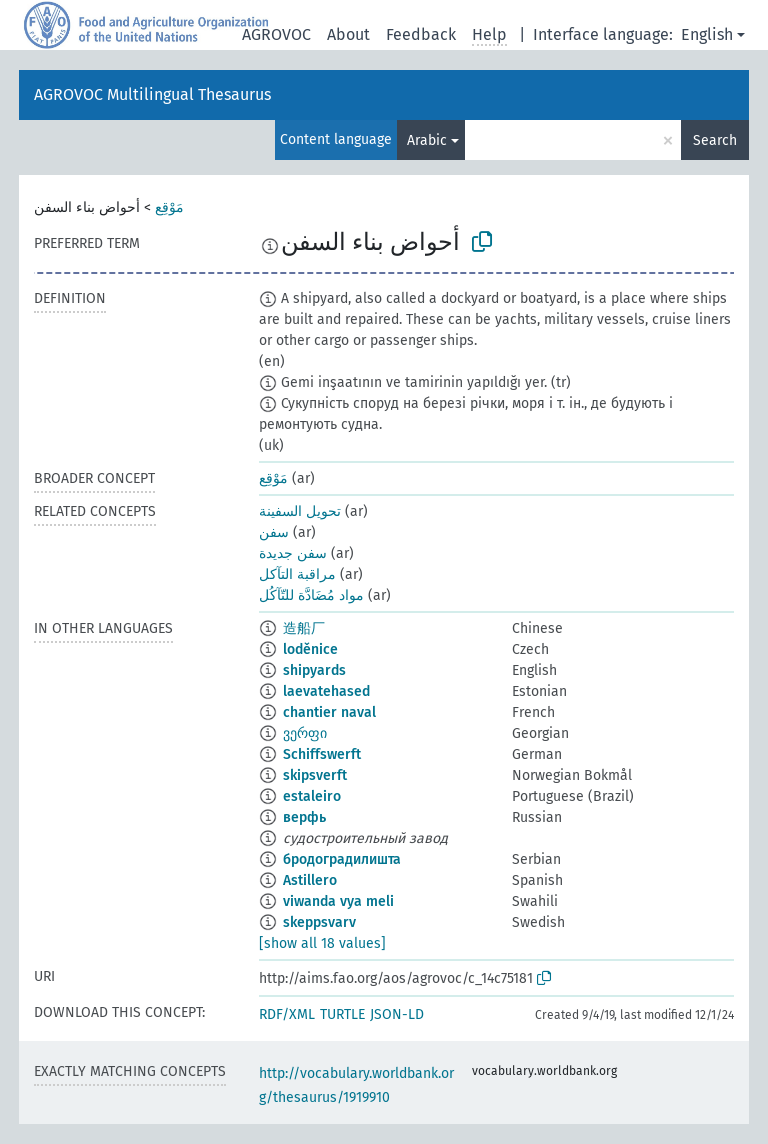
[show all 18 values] (322, 943)
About (348, 34)
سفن (274, 532)
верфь (304, 817)
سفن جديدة (293, 553)
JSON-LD (397, 1014)
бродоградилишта (342, 859)
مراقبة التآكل (297, 574)
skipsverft (315, 775)
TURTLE (342, 1014)
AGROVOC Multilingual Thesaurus (152, 94)
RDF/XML (287, 1014)
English (707, 34)
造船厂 (304, 628)
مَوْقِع (169, 207)
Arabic (427, 140)
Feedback (421, 34)
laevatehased (326, 691)
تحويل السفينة (300, 511)
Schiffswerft (322, 754)
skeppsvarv (319, 922)
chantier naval (329, 712)
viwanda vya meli (338, 901)
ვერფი (305, 733)
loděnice (310, 649)
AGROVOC (276, 34)
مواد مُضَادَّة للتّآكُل (311, 595)
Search (715, 140)
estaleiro (312, 796)
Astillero (310, 880)
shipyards (314, 670)
